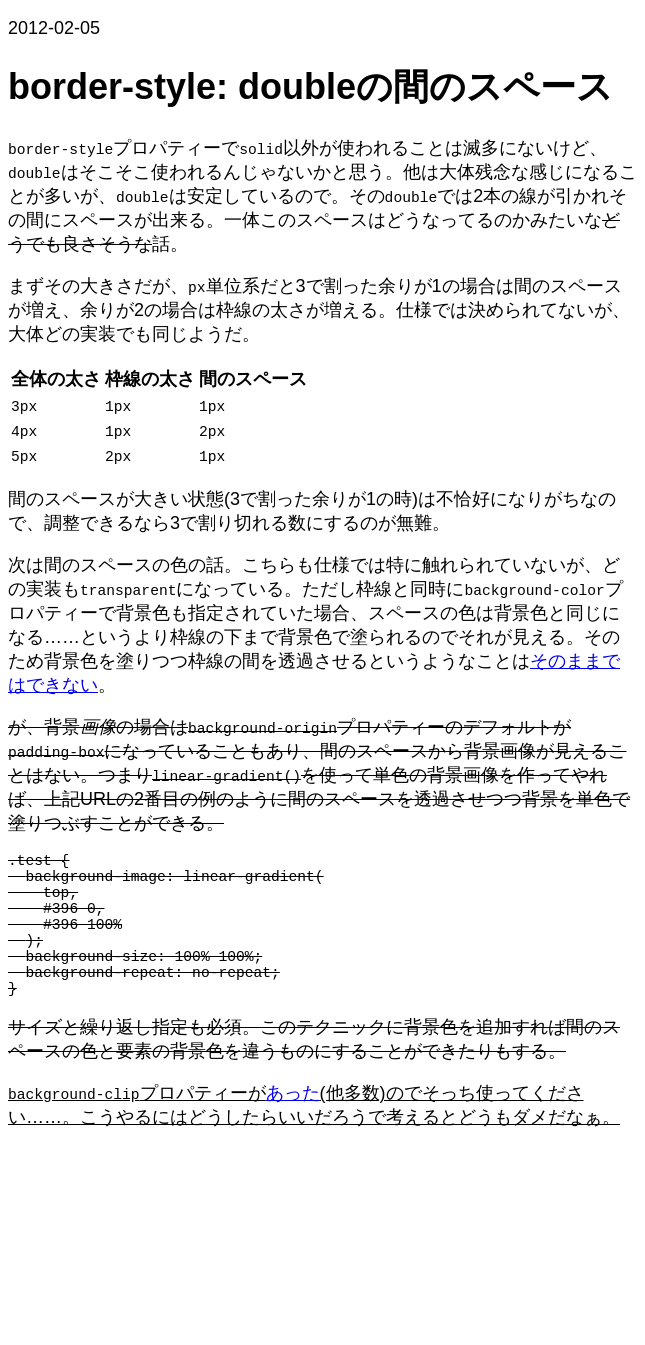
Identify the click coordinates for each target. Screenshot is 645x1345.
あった (292, 1129)
